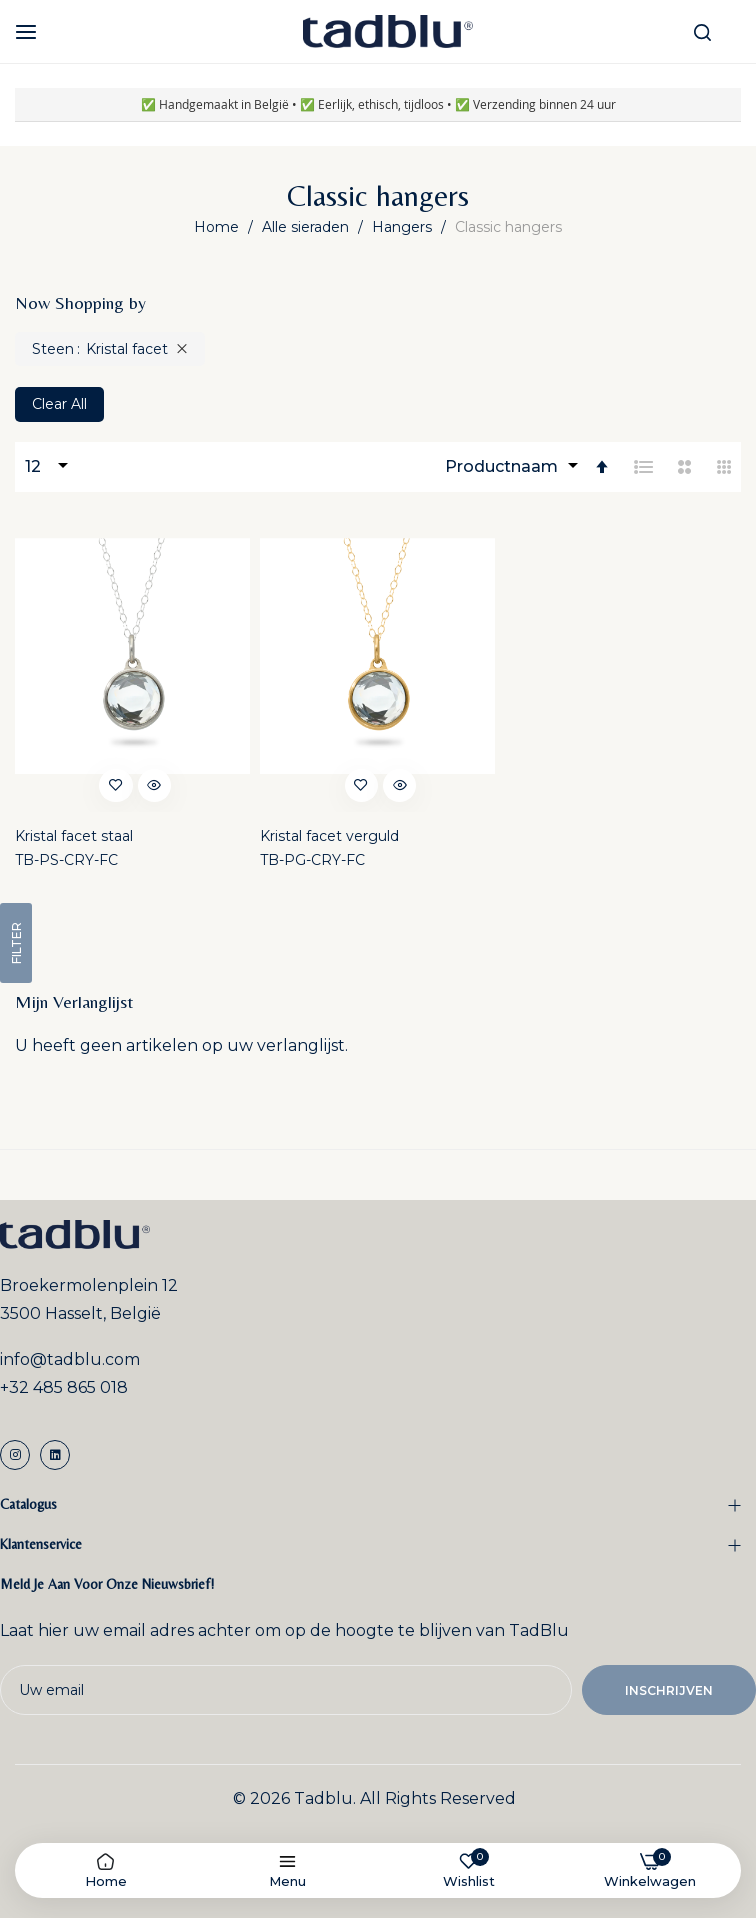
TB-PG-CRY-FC (312, 860)
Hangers (404, 227)
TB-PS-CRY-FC (66, 860)
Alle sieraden (307, 227)
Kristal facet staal (74, 836)
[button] (115, 784)
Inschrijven (669, 1690)
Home (218, 227)
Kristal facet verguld (329, 836)
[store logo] (388, 31)
